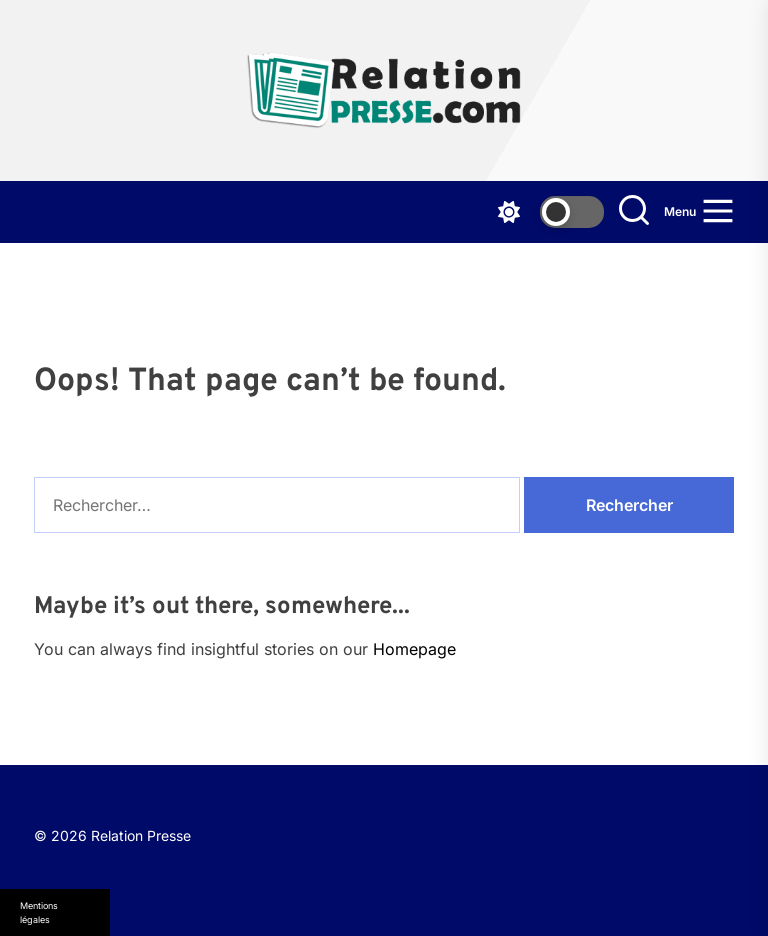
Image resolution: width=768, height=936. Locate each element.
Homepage (414, 649)
